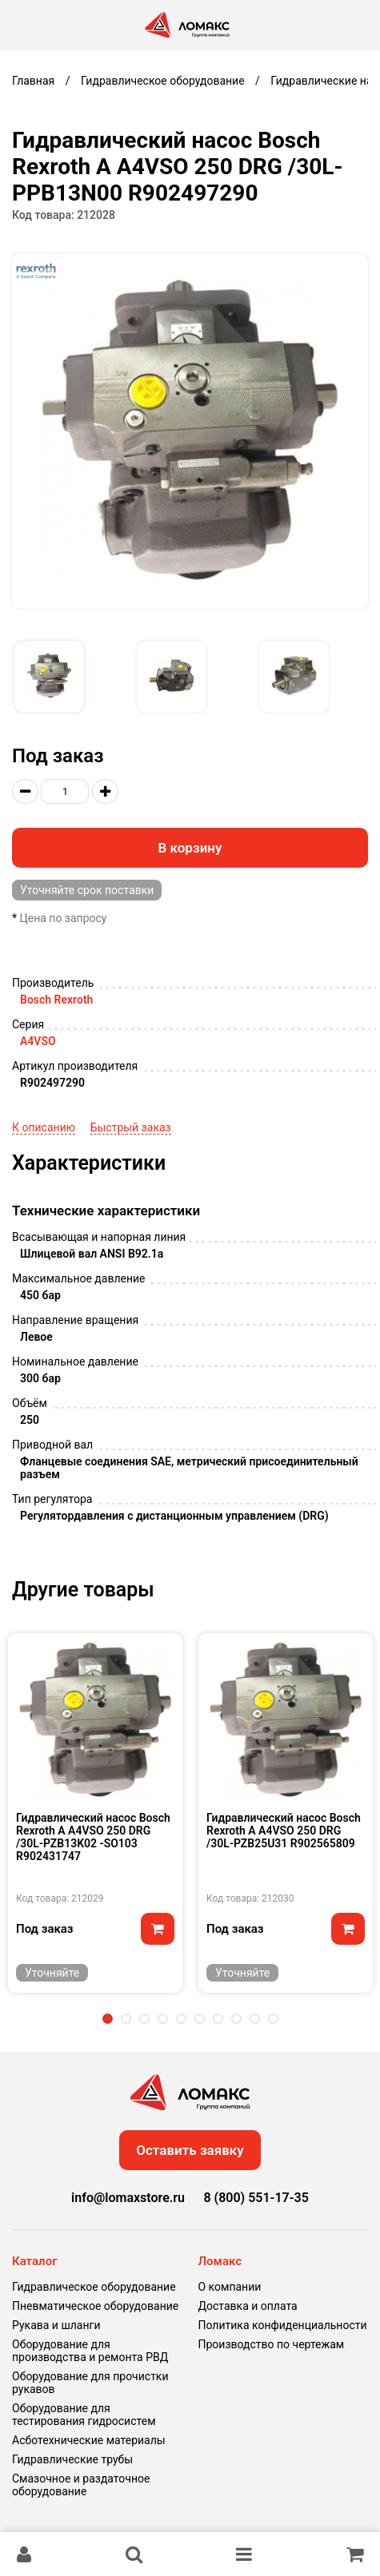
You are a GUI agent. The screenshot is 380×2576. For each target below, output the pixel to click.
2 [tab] (126, 2018)
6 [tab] (199, 2018)
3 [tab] (144, 2018)
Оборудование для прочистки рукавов (90, 2382)
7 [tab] (218, 2018)
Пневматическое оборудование (95, 2306)
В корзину (190, 848)
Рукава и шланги (56, 2325)
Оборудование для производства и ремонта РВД (90, 2350)
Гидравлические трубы (72, 2459)
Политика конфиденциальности (282, 2325)
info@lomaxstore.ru (128, 2197)
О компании (230, 2286)
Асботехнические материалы (89, 2440)
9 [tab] (255, 2018)
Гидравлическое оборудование (94, 2286)
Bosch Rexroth (56, 999)
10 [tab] (273, 2018)
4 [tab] (163, 2018)
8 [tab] (236, 2018)
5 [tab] (181, 2018)
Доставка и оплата (248, 2306)
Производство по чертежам (271, 2344)
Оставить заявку (190, 2150)
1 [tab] (107, 2018)
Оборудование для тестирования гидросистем (84, 2414)
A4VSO (38, 1041)
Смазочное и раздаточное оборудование (81, 2485)
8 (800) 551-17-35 (255, 2197)
